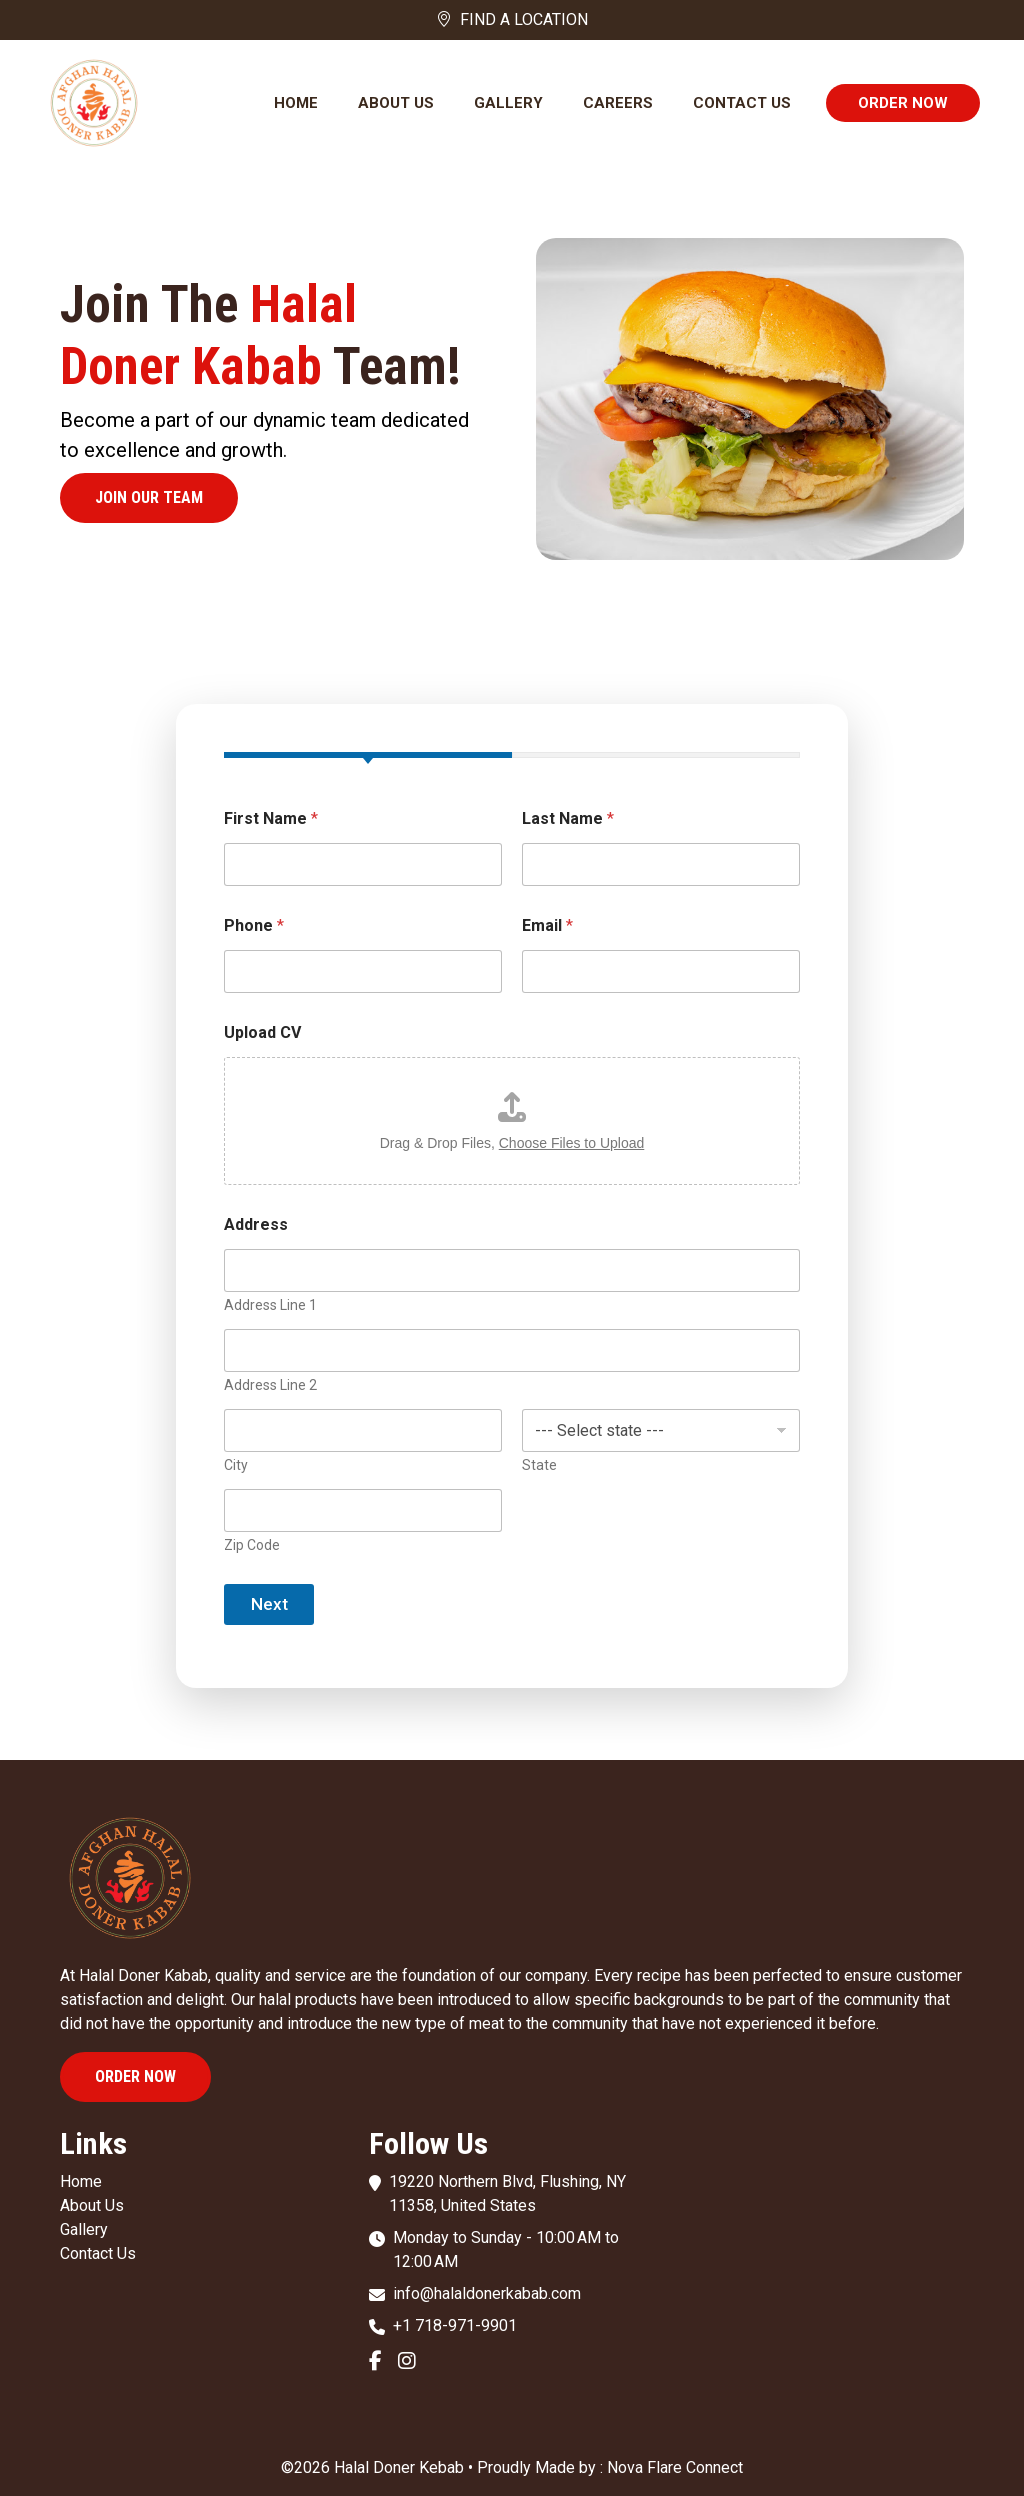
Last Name (568, 818)
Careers (618, 103)
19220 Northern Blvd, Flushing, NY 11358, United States (507, 2193)
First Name (271, 818)
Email (547, 925)
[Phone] (363, 971)
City (236, 1465)
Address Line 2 (270, 1385)
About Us (396, 103)
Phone (254, 925)
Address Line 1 (270, 1305)
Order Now (903, 103)
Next (269, 1604)
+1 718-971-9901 (455, 2325)
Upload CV (262, 1032)
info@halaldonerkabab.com (487, 2293)
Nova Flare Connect (675, 2467)
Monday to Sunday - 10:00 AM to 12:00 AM (506, 2249)
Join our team (149, 497)
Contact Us (742, 103)
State (539, 1465)
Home (296, 103)
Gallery (508, 103)
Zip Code (252, 1545)
